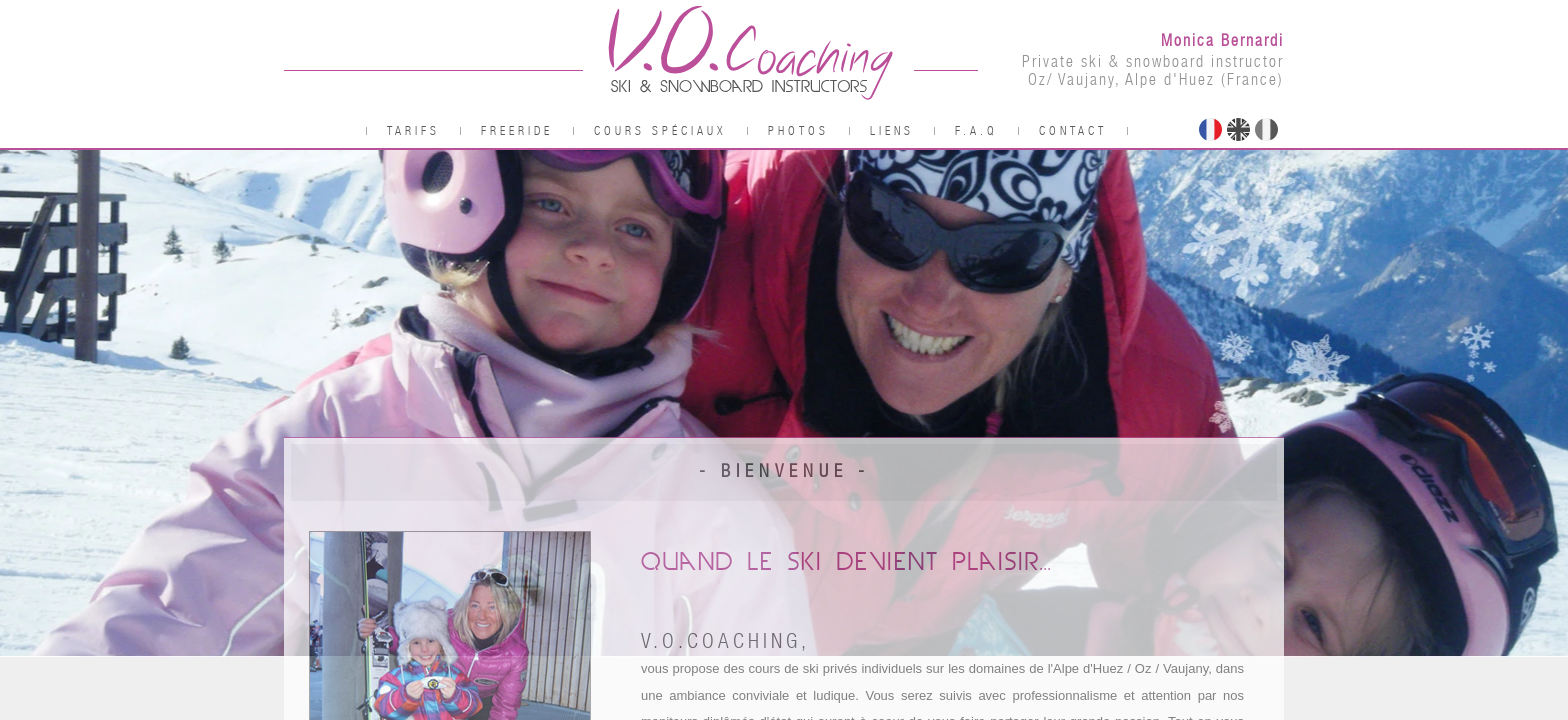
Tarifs (413, 131)
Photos (798, 131)
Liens (892, 131)
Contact (1073, 131)
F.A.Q (976, 131)
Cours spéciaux (660, 131)
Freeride (517, 131)
